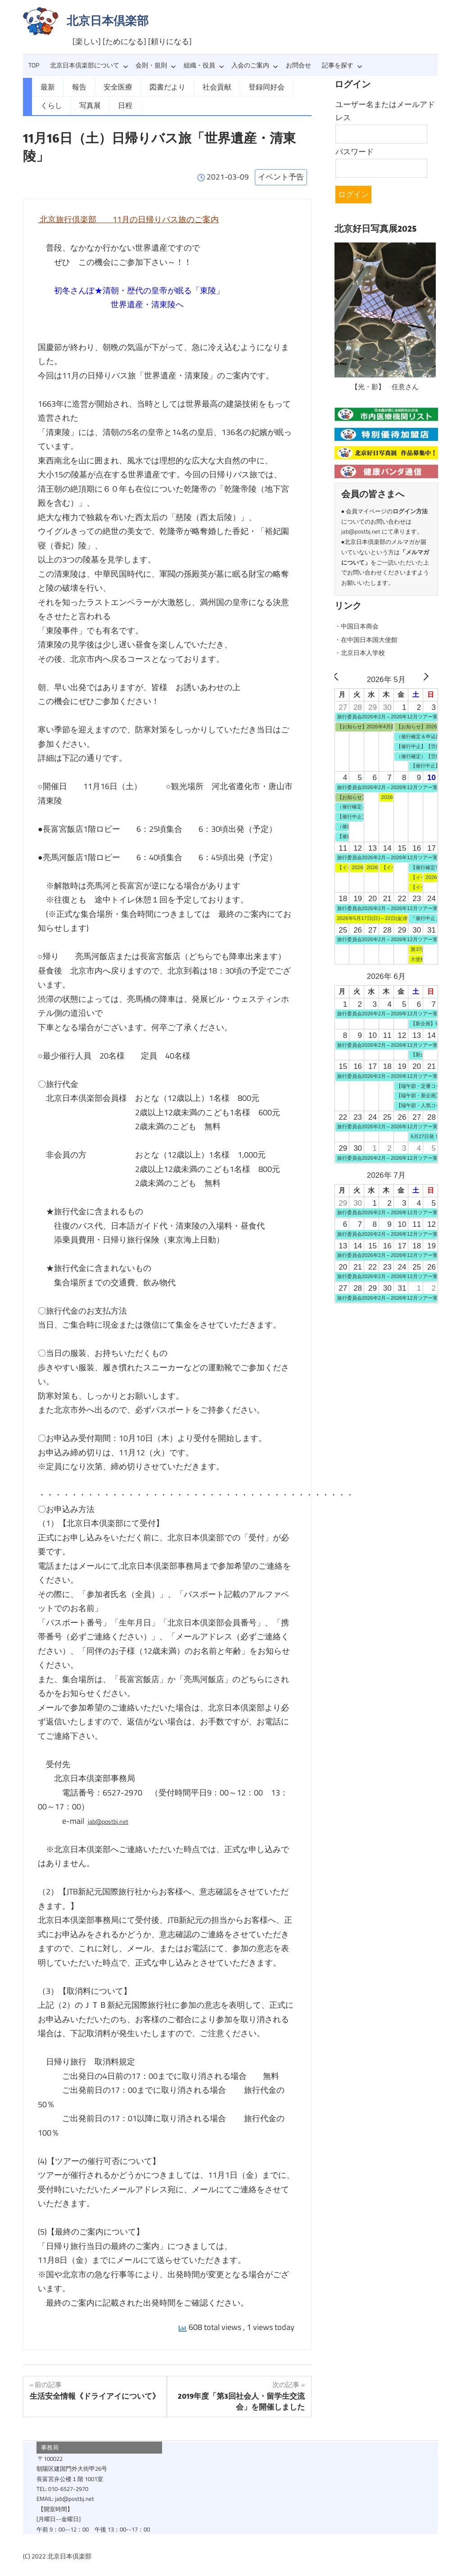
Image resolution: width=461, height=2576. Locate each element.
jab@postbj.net (114, 1819)
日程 (83, 104)
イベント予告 (281, 175)
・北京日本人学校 (365, 651)
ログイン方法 (410, 510)
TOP (33, 65)
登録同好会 (249, 86)
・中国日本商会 (361, 625)
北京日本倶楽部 (108, 20)
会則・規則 (156, 65)
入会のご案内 (254, 65)
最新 (47, 86)
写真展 (50, 104)
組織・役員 (204, 65)
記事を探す (342, 65)
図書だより (158, 86)
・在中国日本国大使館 (372, 638)
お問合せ (298, 65)
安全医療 (112, 86)
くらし (291, 86)
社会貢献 (203, 86)
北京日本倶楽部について (89, 65)
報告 (76, 86)
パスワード (354, 151)
